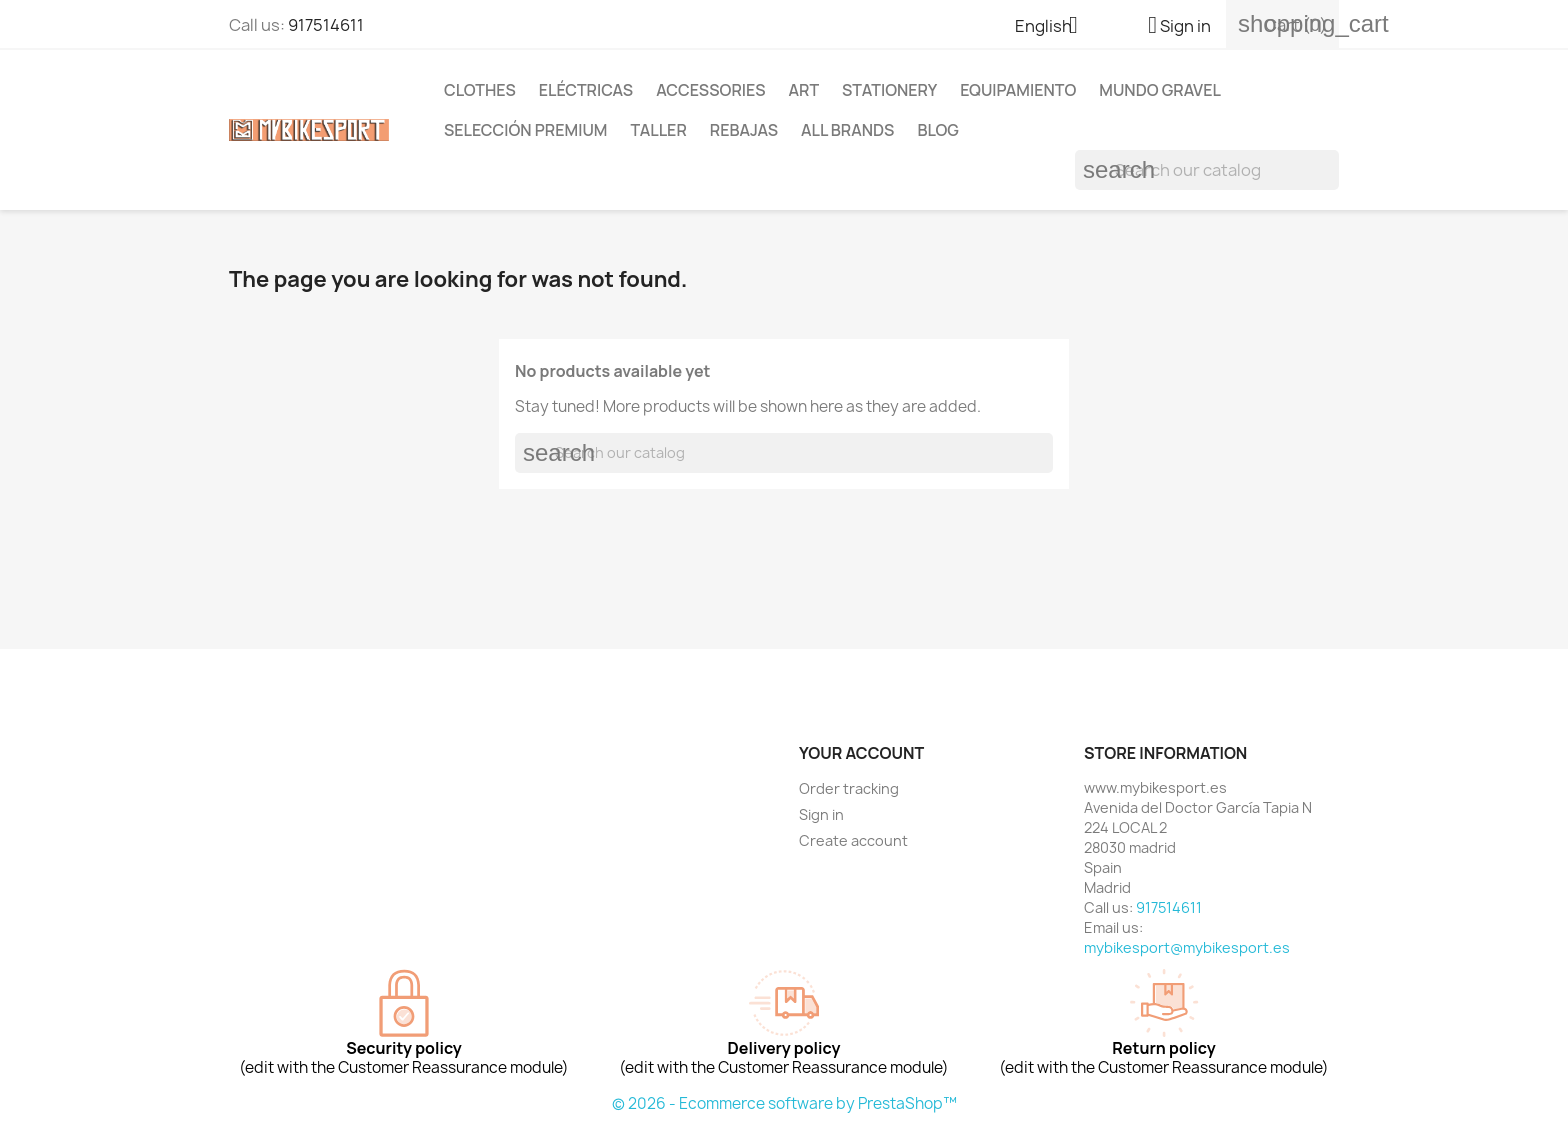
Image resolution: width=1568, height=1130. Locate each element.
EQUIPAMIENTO (1018, 90)
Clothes (480, 90)
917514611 (326, 25)
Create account (853, 840)
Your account (861, 753)
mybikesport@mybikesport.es (1187, 947)
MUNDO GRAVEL (1160, 90)
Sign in (821, 814)
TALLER (658, 130)
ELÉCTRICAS (586, 90)
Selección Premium (525, 130)
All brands (847, 130)
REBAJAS (744, 130)
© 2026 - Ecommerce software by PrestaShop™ (784, 1103)
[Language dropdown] (1054, 27)
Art (803, 90)
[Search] (1207, 170)
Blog (938, 130)
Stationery (889, 90)
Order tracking (849, 788)
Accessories (710, 90)
